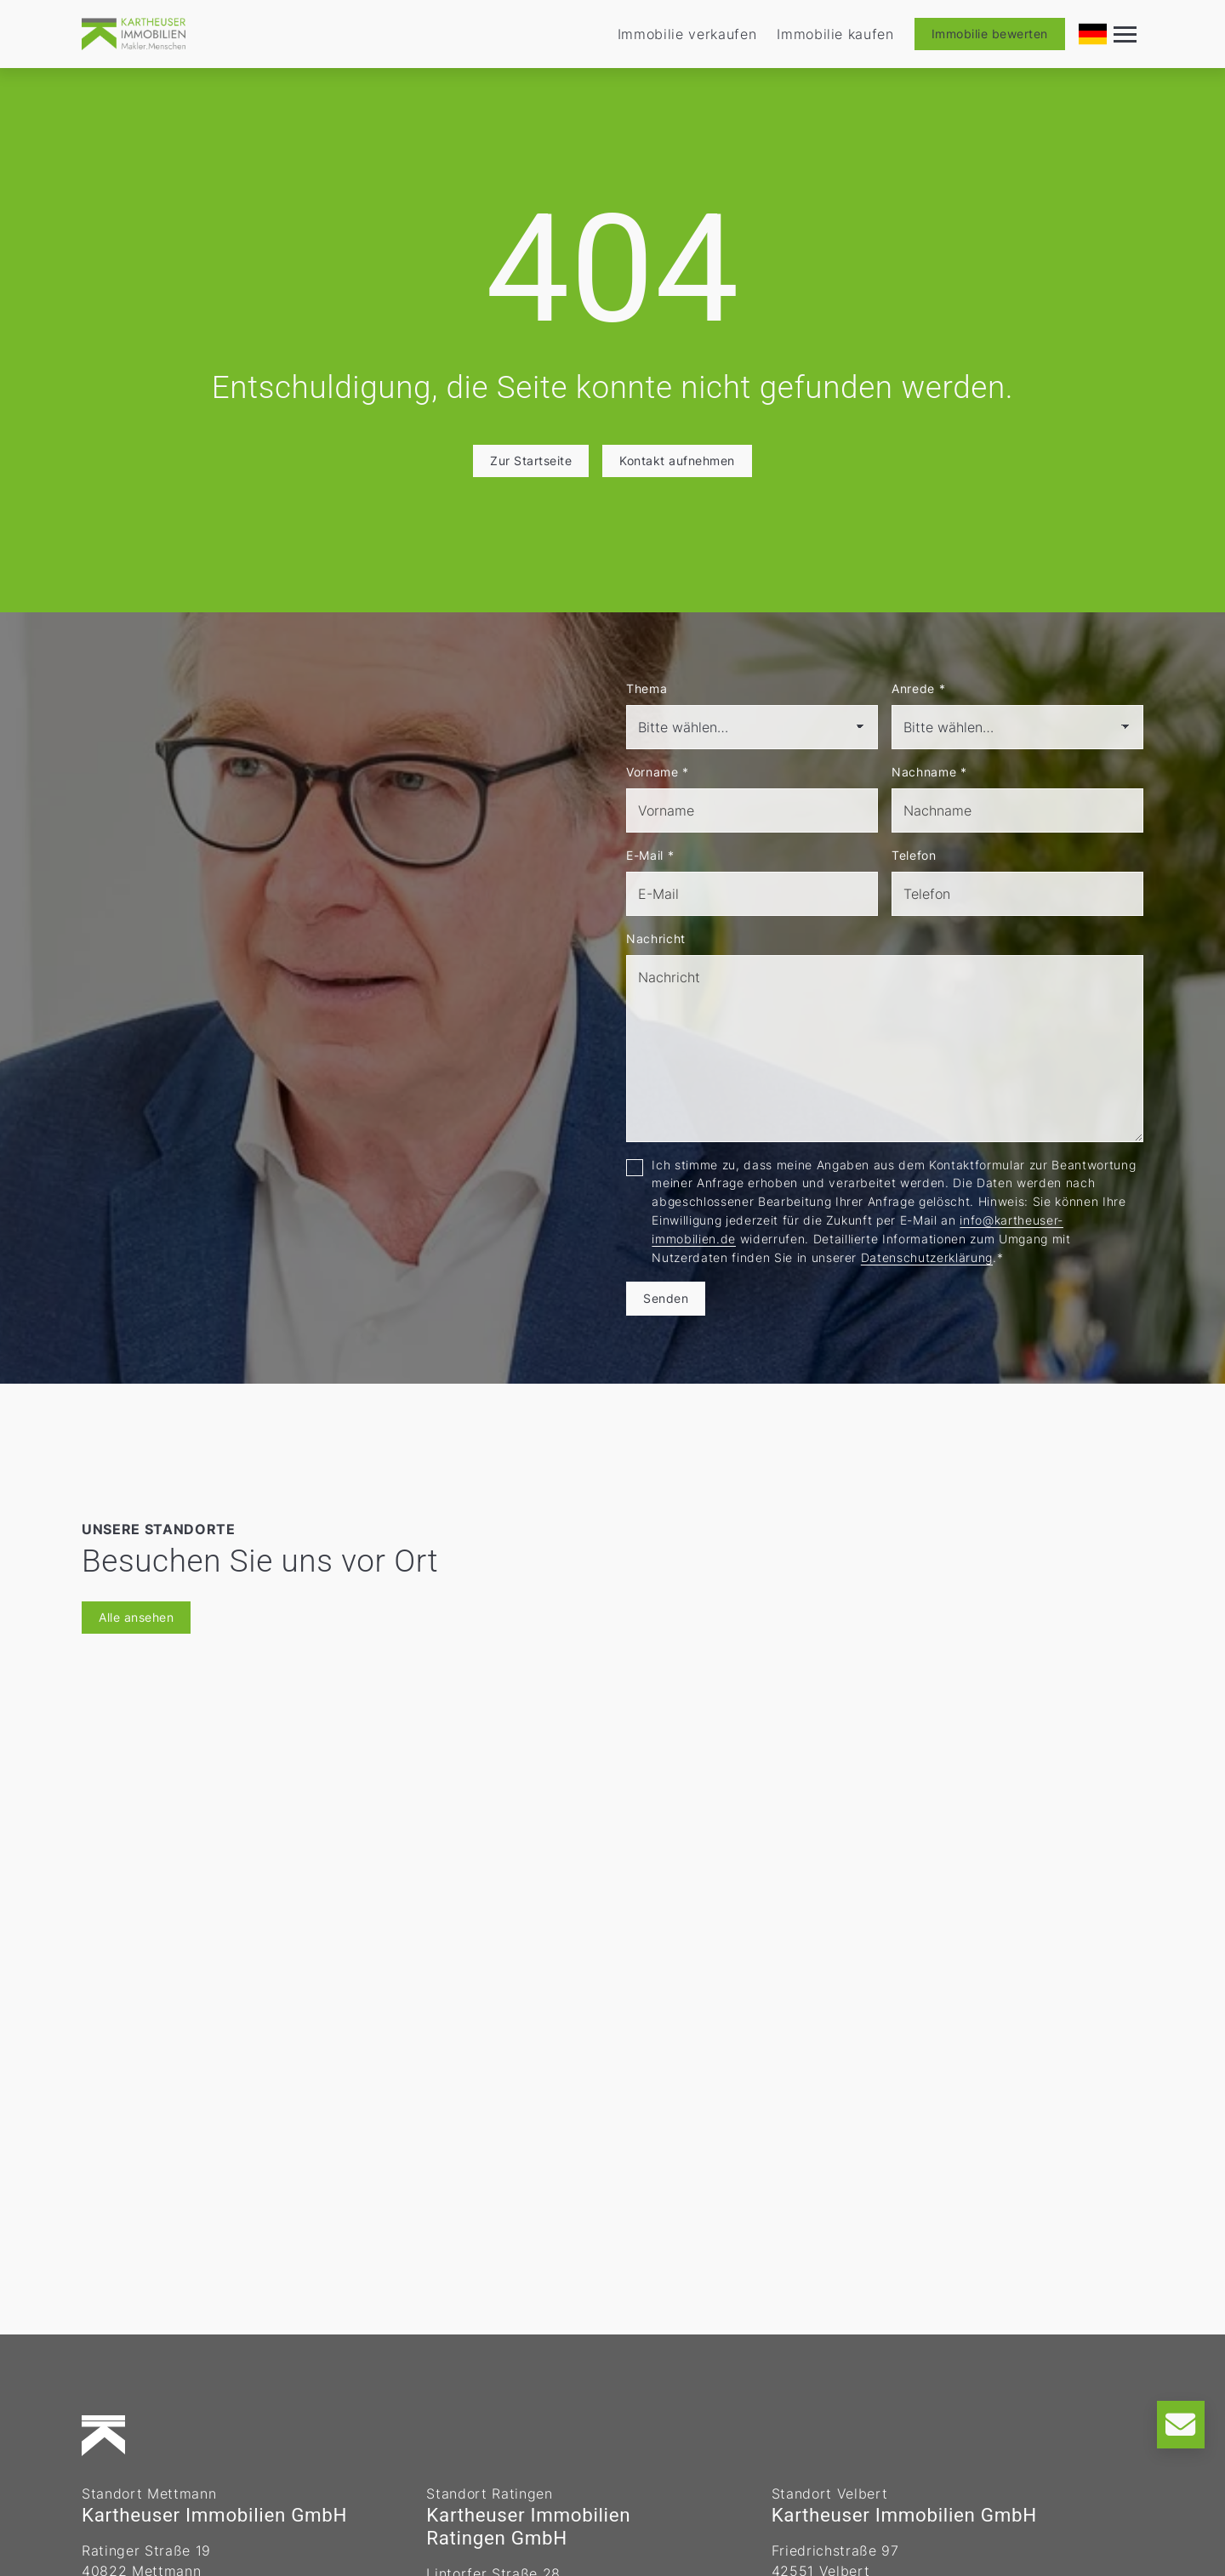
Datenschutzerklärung (927, 1257)
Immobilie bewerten (990, 33)
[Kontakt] (1181, 2424)
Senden (665, 1298)
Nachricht (656, 938)
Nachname (929, 772)
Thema (646, 688)
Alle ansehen (136, 1617)
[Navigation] (1125, 34)
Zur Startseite (531, 460)
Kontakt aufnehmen (677, 460)
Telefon (914, 855)
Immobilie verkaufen (687, 34)
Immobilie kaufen (835, 34)
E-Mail (650, 855)
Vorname (657, 772)
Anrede (918, 688)
